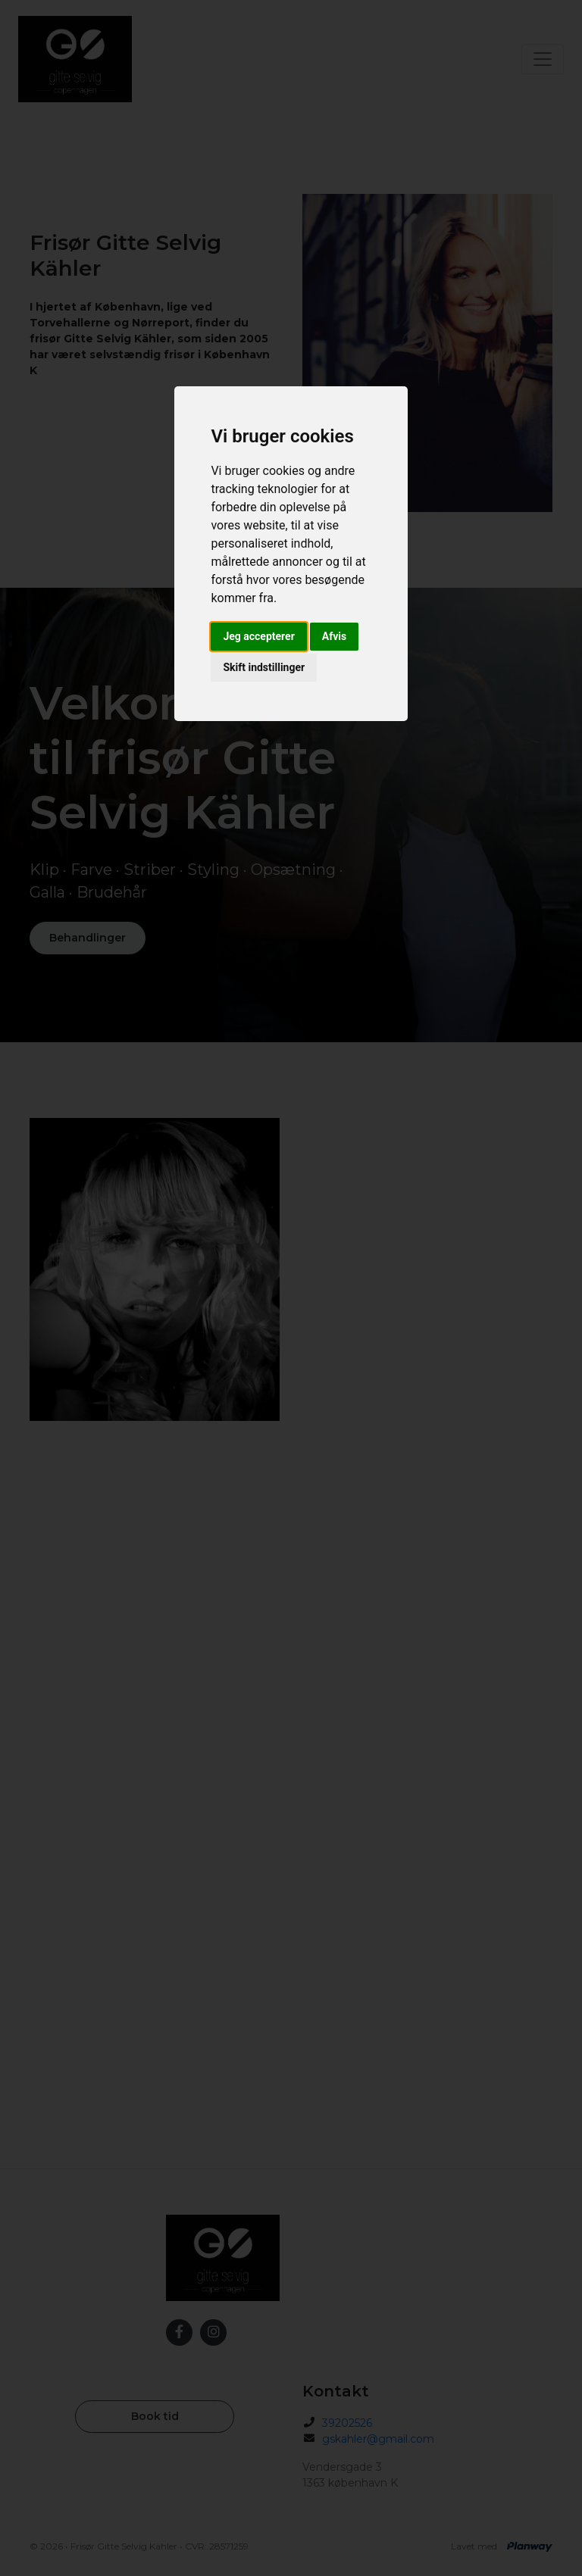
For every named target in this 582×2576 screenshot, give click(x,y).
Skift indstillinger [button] (264, 667)
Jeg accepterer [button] (258, 636)
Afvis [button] (334, 636)
